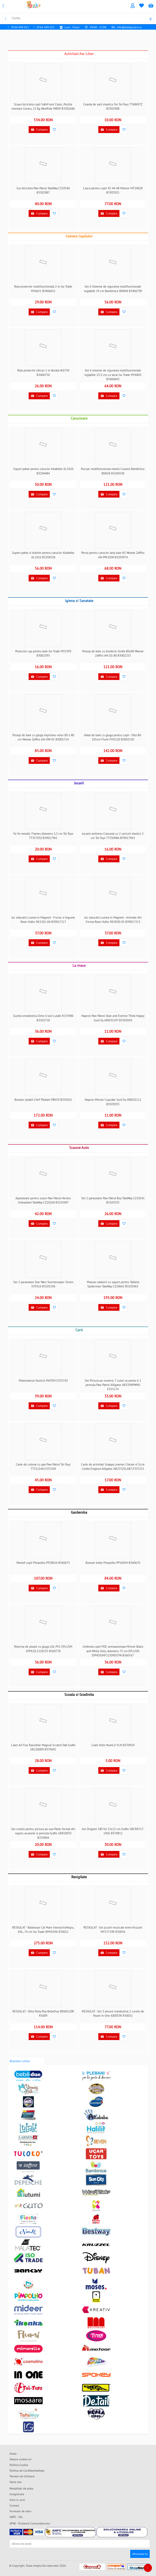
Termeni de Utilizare (22, 2476)
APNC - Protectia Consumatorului (30, 2523)
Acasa (13, 2453)
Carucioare (79, 418)
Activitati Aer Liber (79, 53)
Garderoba (79, 1512)
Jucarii (79, 783)
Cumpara (39, 129)
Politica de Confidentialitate (27, 2470)
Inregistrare (17, 2494)
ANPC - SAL (16, 2517)
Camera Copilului (79, 236)
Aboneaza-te (140, 2554)
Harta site (16, 2482)
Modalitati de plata (21, 2488)
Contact (14, 2505)
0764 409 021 (20, 27)
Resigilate (79, 1877)
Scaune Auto (79, 1147)
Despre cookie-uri (20, 2459)
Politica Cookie (19, 2465)
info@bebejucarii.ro (129, 27)
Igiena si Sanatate (79, 600)
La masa (79, 965)
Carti (79, 1330)
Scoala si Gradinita (79, 1694)
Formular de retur (20, 2511)
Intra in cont (17, 2500)
